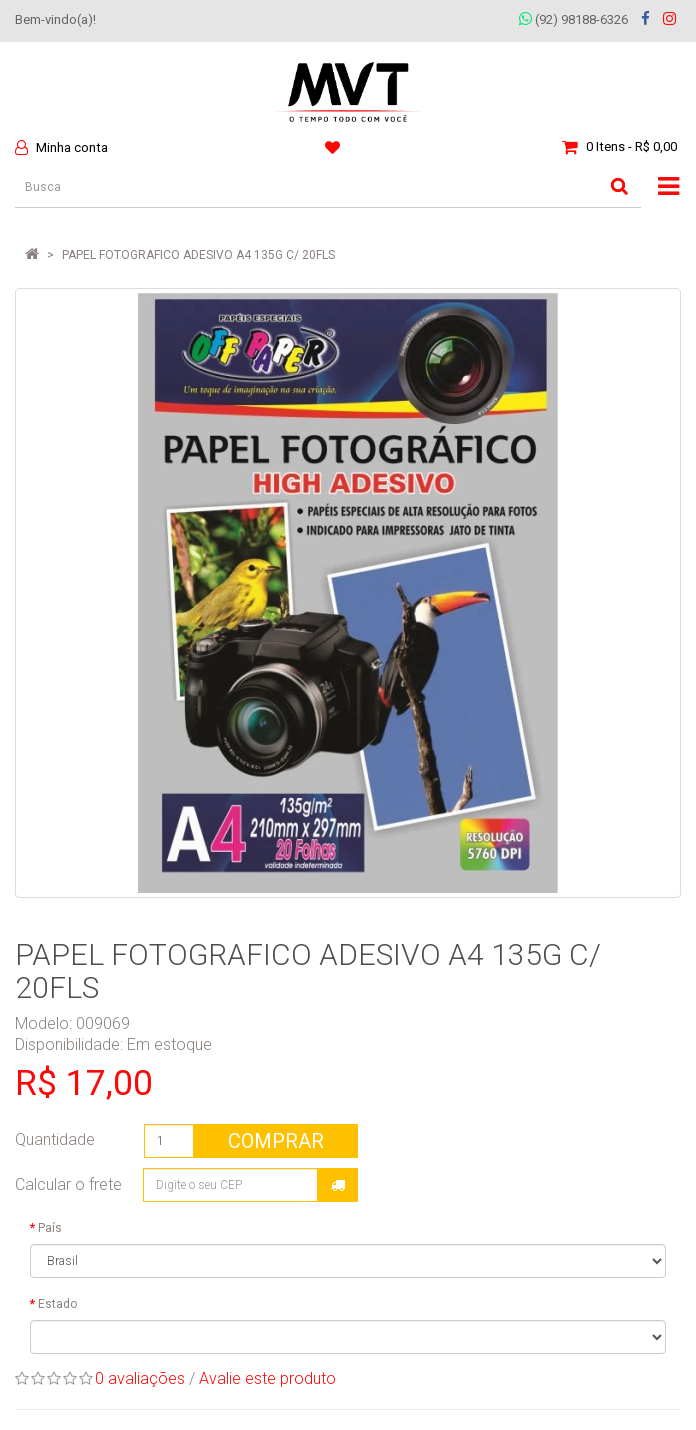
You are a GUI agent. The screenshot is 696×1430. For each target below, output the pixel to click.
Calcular (338, 1185)
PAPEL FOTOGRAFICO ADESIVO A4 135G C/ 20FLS (198, 255)
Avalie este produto (267, 1378)
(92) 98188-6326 (573, 19)
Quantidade (55, 1139)
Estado (57, 1304)
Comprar (276, 1141)
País (50, 1228)
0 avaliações (140, 1378)
